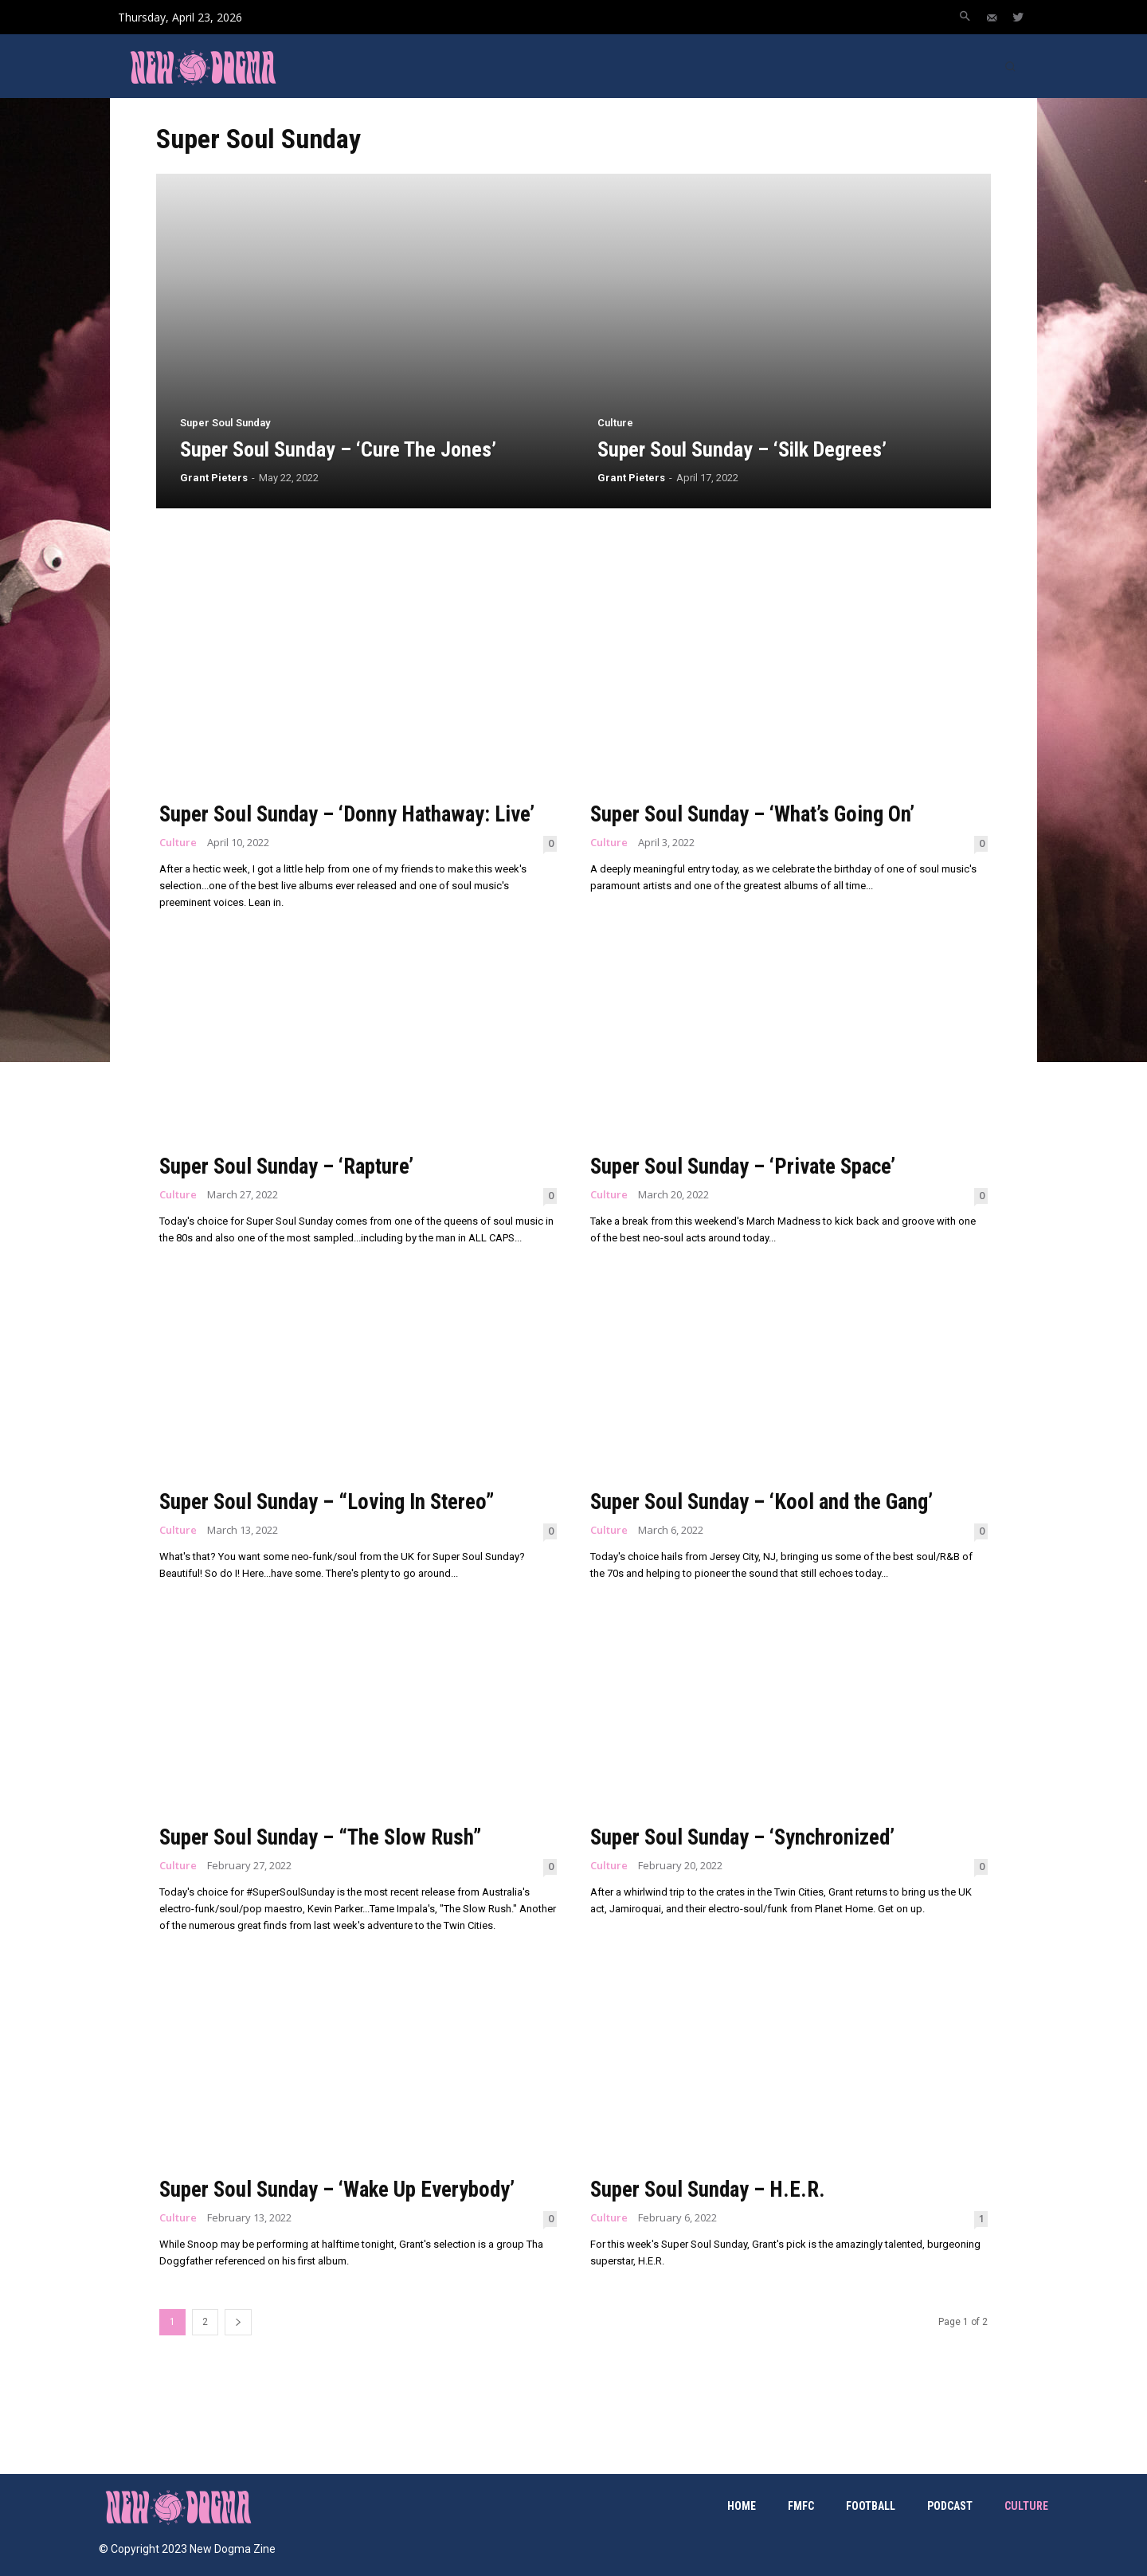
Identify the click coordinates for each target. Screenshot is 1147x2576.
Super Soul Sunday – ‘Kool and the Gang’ (767, 1501)
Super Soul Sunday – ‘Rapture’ (291, 1166)
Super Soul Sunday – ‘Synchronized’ (747, 1837)
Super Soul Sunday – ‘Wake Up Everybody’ (343, 2189)
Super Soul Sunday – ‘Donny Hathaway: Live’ (353, 814)
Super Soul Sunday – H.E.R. (711, 2189)
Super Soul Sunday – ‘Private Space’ (749, 1166)
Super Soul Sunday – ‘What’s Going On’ (757, 814)
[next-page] (238, 2322)
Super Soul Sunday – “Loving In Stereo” (333, 1501)
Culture (615, 423)
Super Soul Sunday (225, 423)
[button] (964, 17)
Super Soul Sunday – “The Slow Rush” (325, 1837)
